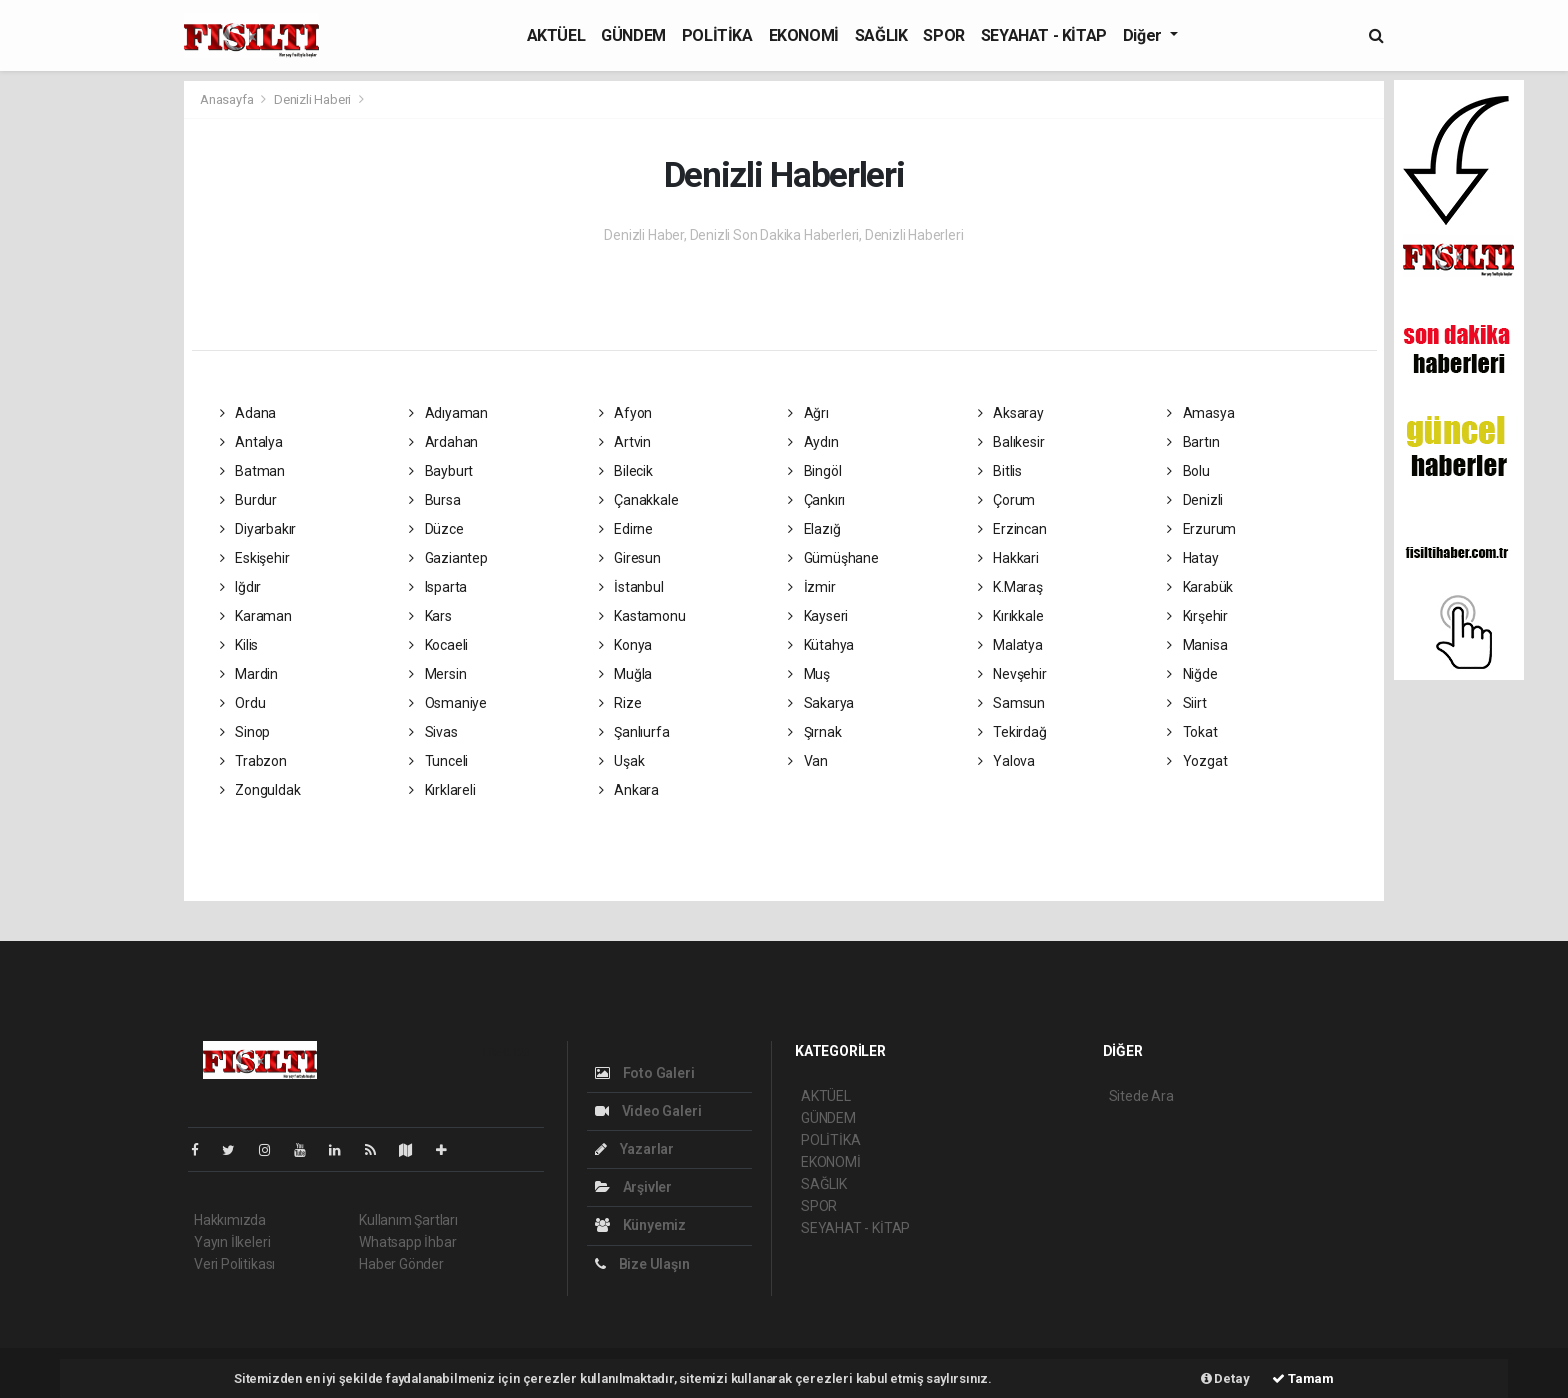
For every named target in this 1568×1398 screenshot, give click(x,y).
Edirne (626, 529)
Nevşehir (1012, 674)
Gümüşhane (833, 558)
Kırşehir (1197, 616)
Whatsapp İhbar (407, 1242)
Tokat (1192, 732)
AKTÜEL (556, 35)
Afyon (626, 413)
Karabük (1200, 587)
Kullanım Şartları (408, 1220)
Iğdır (241, 587)
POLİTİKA (717, 35)
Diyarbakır (258, 529)
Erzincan (1012, 529)
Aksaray (1011, 413)
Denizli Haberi (312, 99)
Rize (620, 703)
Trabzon (253, 761)
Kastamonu (642, 616)
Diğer (1144, 35)
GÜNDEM (633, 35)
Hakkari (1008, 558)
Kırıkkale (1011, 616)
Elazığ (814, 529)
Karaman (256, 616)
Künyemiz (640, 1225)
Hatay (1193, 558)
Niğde (1192, 674)
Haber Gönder (401, 1264)
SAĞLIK (881, 35)
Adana (248, 413)
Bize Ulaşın (642, 1264)
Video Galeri (648, 1111)
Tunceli (438, 761)
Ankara (629, 790)
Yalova (1006, 761)
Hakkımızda (230, 1220)
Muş (809, 674)
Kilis (239, 645)
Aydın (813, 442)
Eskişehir (255, 558)
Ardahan (443, 442)
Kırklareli (442, 790)
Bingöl (814, 471)
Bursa (435, 500)
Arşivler (633, 1187)
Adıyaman (448, 413)
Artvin (625, 442)
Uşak (622, 761)
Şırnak (814, 732)
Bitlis (1000, 471)
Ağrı (808, 413)
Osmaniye (448, 703)
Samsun (1011, 703)
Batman (252, 471)
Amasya (1200, 413)
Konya (626, 645)
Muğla (626, 674)
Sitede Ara (1141, 1096)
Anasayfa (228, 99)
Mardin (249, 674)
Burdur (248, 500)
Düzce (436, 529)
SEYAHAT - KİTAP (1044, 35)
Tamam (1303, 1378)
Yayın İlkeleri (232, 1242)
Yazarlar (634, 1149)
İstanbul (631, 587)
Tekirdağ (1012, 732)
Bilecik (626, 471)
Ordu (243, 703)
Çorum (1007, 500)
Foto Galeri (645, 1073)
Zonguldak (260, 790)
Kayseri (818, 616)
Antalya (251, 442)
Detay (1225, 1378)
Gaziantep (448, 558)
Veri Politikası (234, 1264)
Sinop (245, 732)
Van (808, 761)
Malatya (1010, 645)
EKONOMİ (804, 35)
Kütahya (821, 645)
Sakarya (821, 703)
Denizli (1195, 500)
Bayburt (441, 471)
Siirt (1187, 703)
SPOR (943, 35)
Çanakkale (639, 500)
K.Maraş (1010, 587)
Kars (430, 616)
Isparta (438, 587)
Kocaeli (438, 645)
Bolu (1188, 471)
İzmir (812, 587)
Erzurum (1201, 529)
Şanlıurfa (634, 732)
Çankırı (816, 500)
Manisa (1197, 645)
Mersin (437, 674)
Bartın (1193, 442)
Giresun (630, 558)
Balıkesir (1011, 442)
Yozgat (1197, 761)
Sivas (433, 732)
